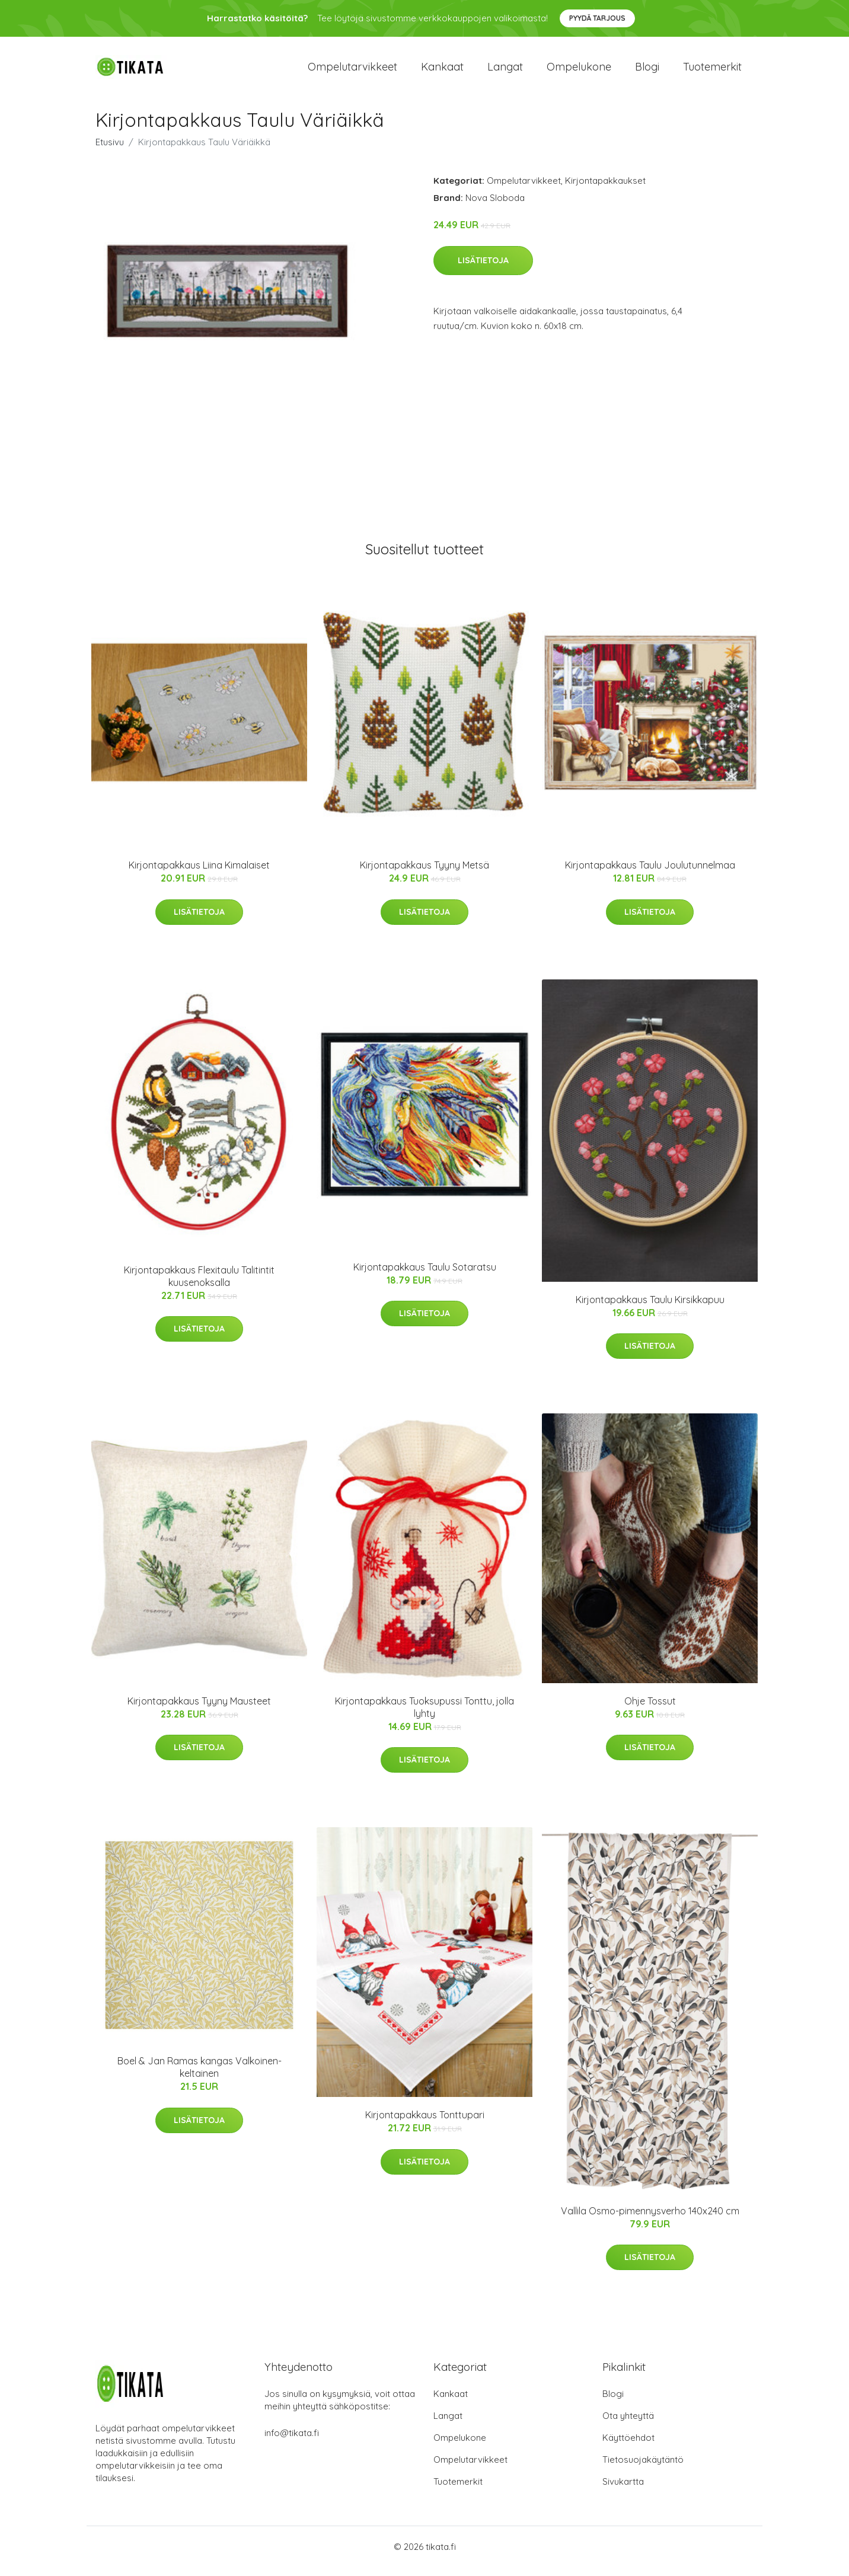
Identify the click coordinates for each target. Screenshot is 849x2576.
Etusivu (109, 150)
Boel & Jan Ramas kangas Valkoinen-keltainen (199, 2076)
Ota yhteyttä (628, 2424)
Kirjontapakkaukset (605, 188)
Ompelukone (579, 71)
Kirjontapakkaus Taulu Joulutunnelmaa (650, 873)
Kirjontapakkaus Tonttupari (424, 2124)
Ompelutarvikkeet (352, 71)
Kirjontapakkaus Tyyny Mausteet (199, 1709)
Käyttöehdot (628, 2446)
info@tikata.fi (291, 2441)
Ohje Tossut (650, 1709)
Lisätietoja (483, 268)
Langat (505, 71)
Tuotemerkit (712, 71)
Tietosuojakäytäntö (643, 2468)
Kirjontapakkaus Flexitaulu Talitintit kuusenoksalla (199, 1284)
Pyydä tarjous (597, 18)
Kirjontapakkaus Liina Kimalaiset (199, 873)
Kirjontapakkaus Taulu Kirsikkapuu (650, 1308)
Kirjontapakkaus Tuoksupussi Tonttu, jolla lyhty (424, 1715)
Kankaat (442, 71)
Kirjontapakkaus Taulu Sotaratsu (424, 1275)
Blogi (647, 71)
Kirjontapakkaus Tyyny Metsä (424, 873)
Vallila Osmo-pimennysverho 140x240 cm (650, 2219)
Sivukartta (623, 2490)
